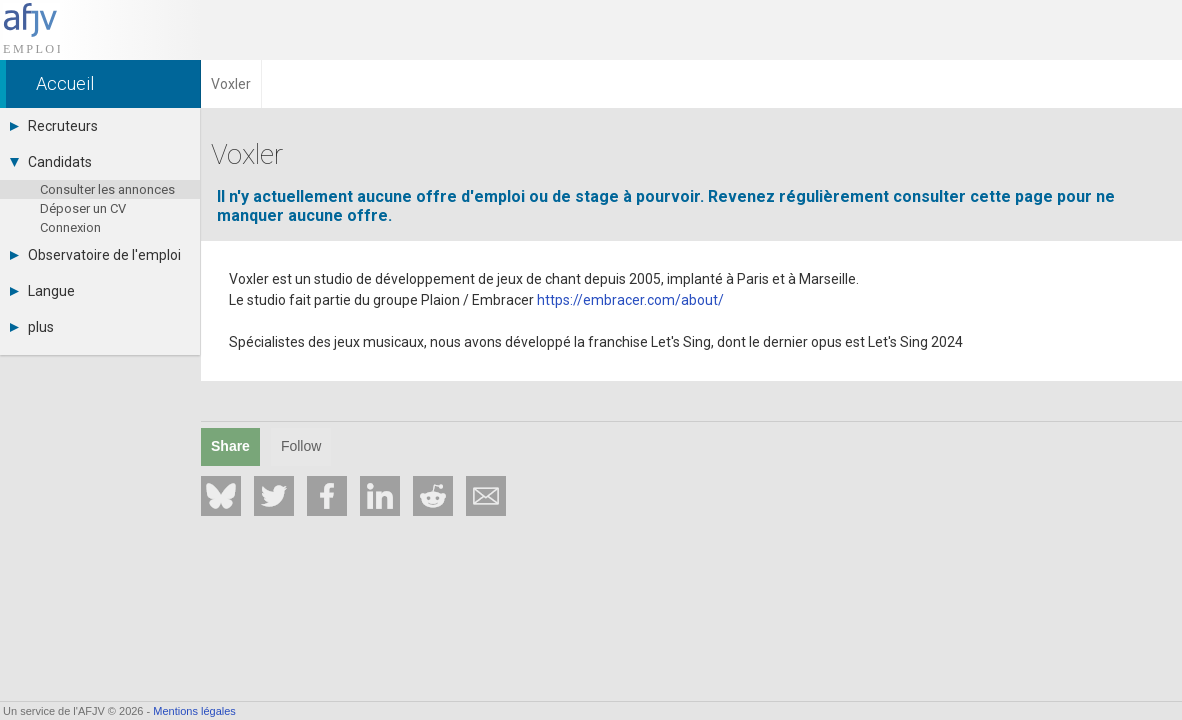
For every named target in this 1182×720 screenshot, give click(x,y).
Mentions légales (194, 711)
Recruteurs (54, 126)
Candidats (51, 162)
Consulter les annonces (107, 189)
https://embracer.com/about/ (630, 300)
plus (32, 327)
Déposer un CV (83, 208)
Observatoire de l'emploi (95, 255)
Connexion (70, 227)
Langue (42, 291)
